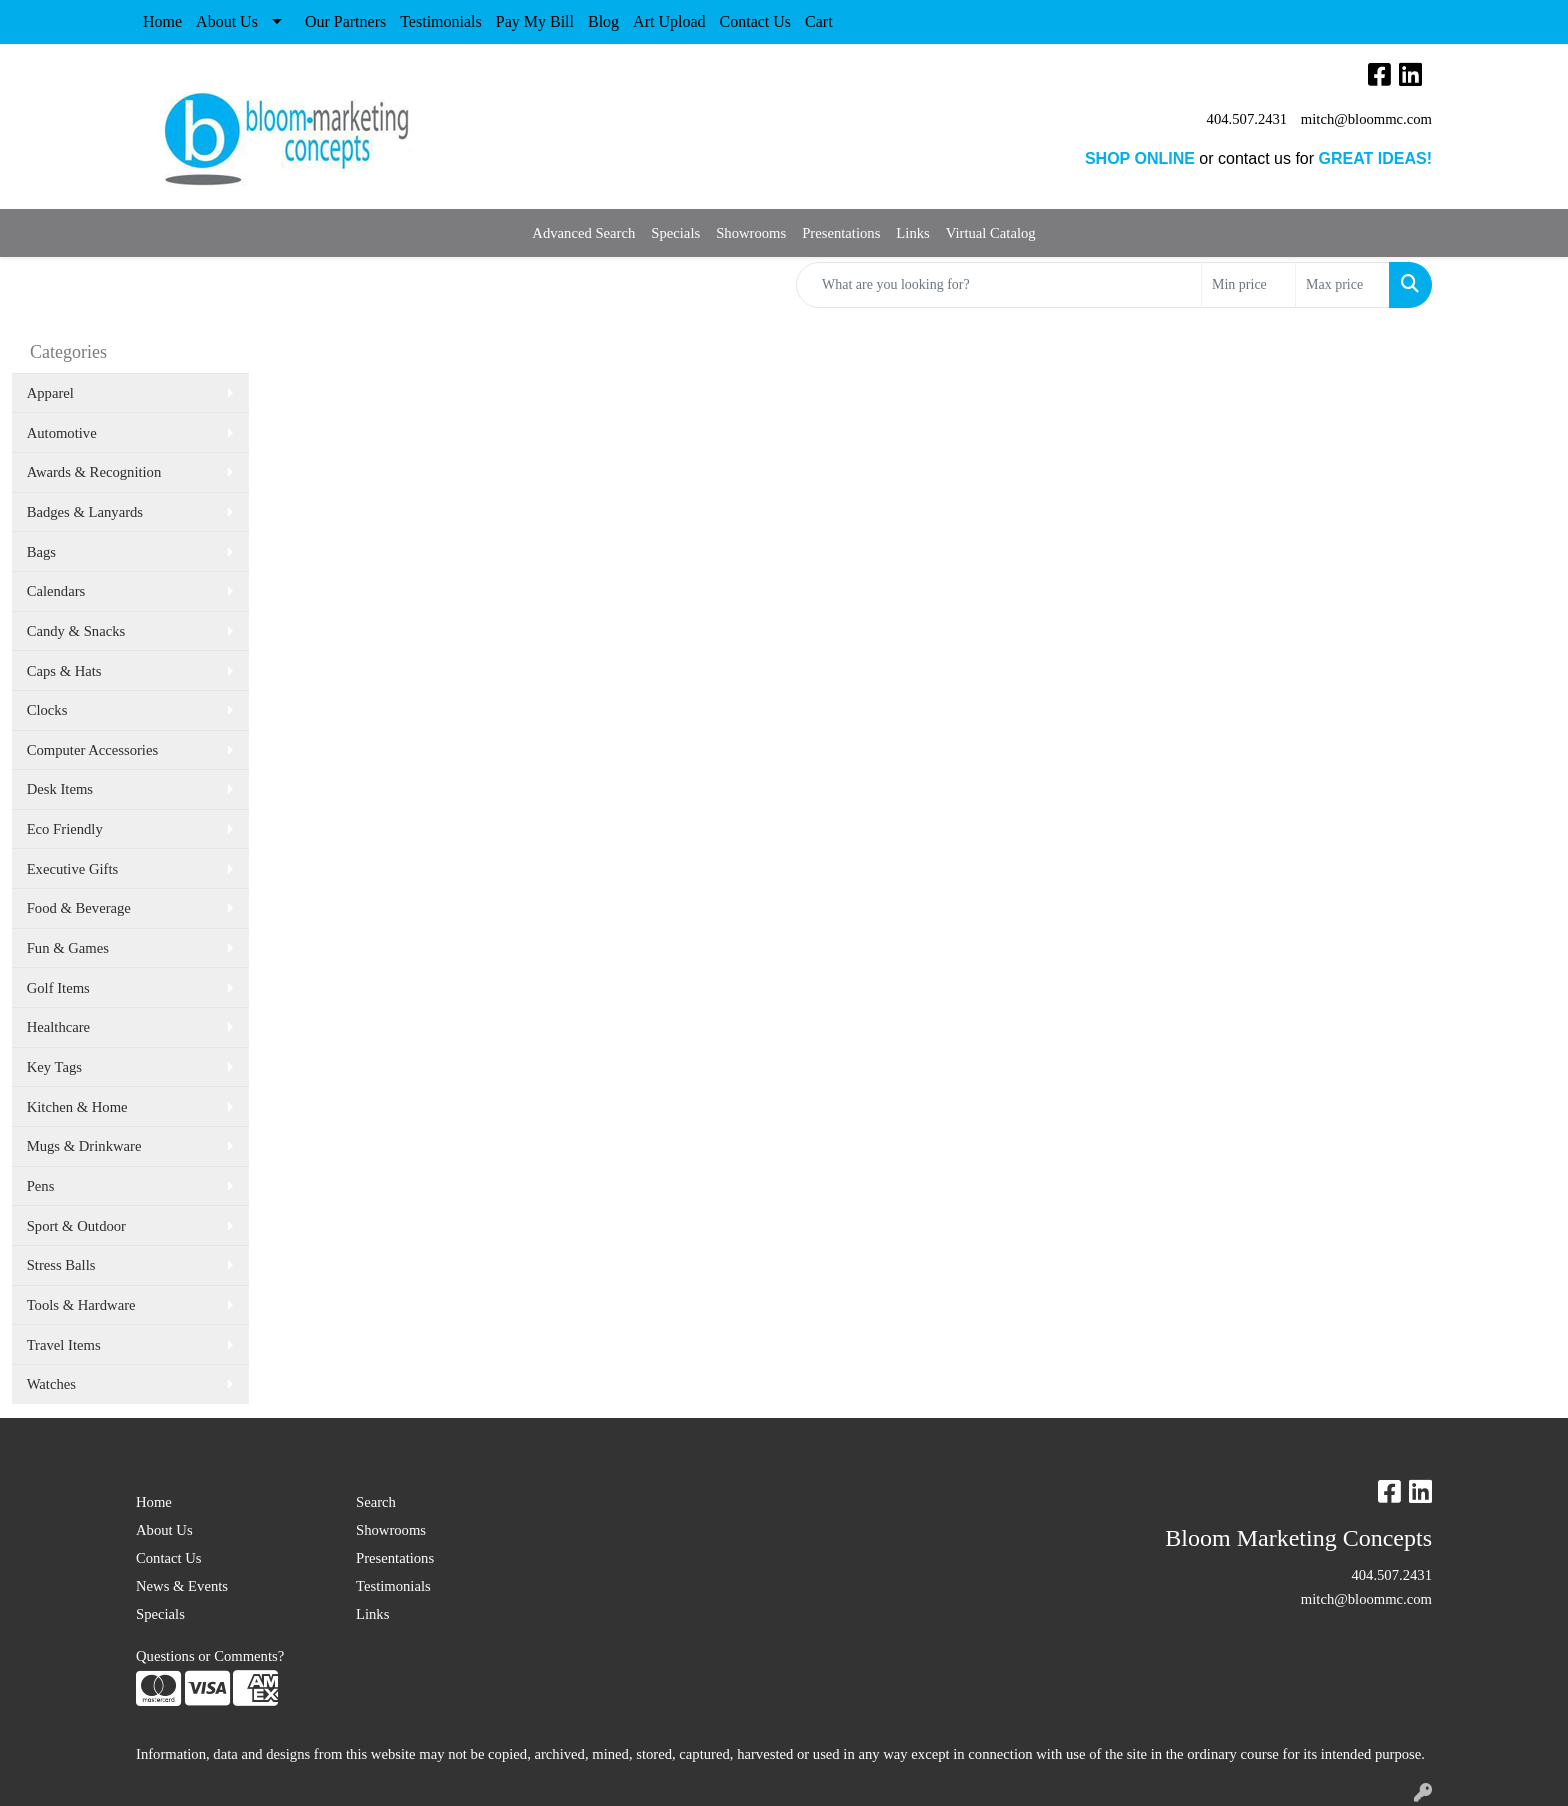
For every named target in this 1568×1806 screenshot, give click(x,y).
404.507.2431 (1247, 119)
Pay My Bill (535, 21)
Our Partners (345, 21)
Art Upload (669, 21)
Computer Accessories (92, 750)
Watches (51, 1384)
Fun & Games (68, 948)
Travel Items (64, 1345)
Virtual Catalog (991, 233)
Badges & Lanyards (85, 512)
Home (162, 21)
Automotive (62, 433)
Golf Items (58, 988)
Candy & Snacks (76, 631)
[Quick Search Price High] (1342, 285)
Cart (819, 21)
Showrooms (751, 233)
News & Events (182, 1586)
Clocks (47, 710)
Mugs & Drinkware (84, 1146)
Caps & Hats (64, 671)
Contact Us (756, 21)
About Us (227, 21)
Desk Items (60, 789)
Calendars (56, 591)
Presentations (841, 233)
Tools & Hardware (81, 1305)
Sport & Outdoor (76, 1226)
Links (912, 233)
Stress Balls (61, 1265)
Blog (603, 21)
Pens (41, 1186)
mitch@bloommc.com (1366, 119)
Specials (675, 233)
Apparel (50, 393)
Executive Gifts (73, 869)
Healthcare (58, 1027)
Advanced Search (583, 233)
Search (376, 1502)
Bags (41, 552)
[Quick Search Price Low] (1248, 285)
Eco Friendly (65, 829)
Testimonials (441, 21)
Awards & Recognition (94, 472)
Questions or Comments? (210, 1656)
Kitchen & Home (77, 1107)
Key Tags (54, 1067)
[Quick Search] (999, 285)
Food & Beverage (79, 908)
